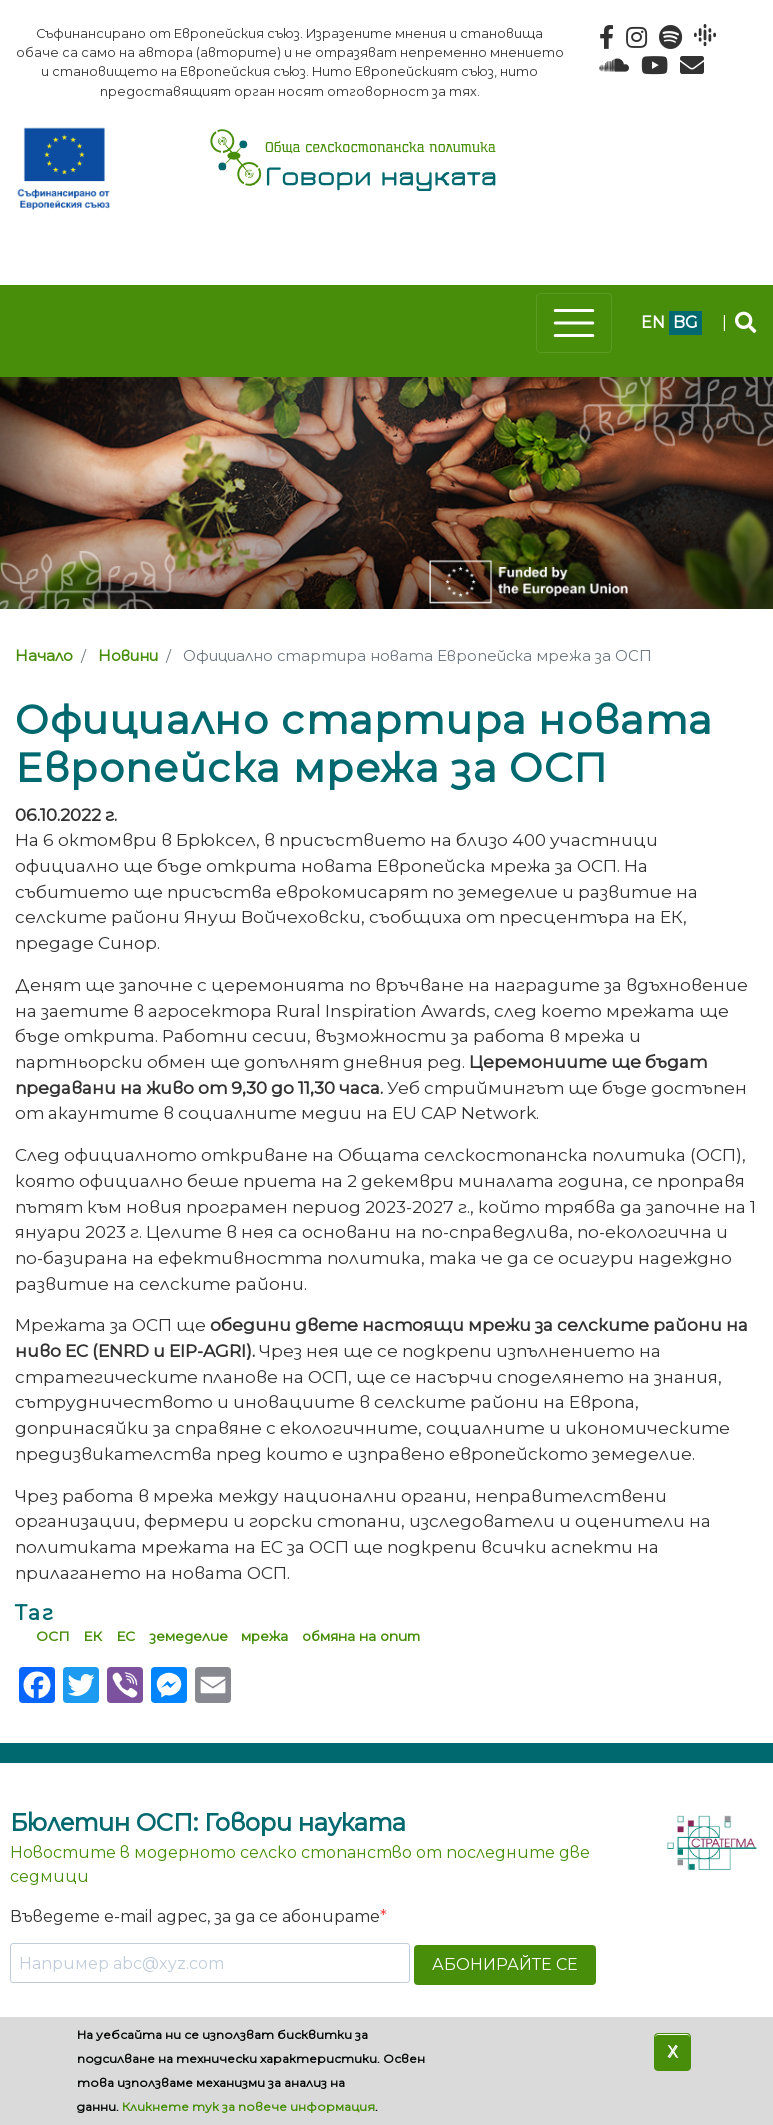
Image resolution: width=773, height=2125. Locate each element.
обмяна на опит (361, 1636)
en (653, 322)
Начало (44, 656)
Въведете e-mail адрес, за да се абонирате (195, 1916)
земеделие (188, 1636)
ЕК (92, 1636)
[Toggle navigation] (574, 323)
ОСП (53, 1636)
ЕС (125, 1636)
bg (685, 322)
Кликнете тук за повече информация (248, 2106)
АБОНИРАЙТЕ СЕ (505, 1964)
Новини (128, 656)
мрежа (264, 1636)
